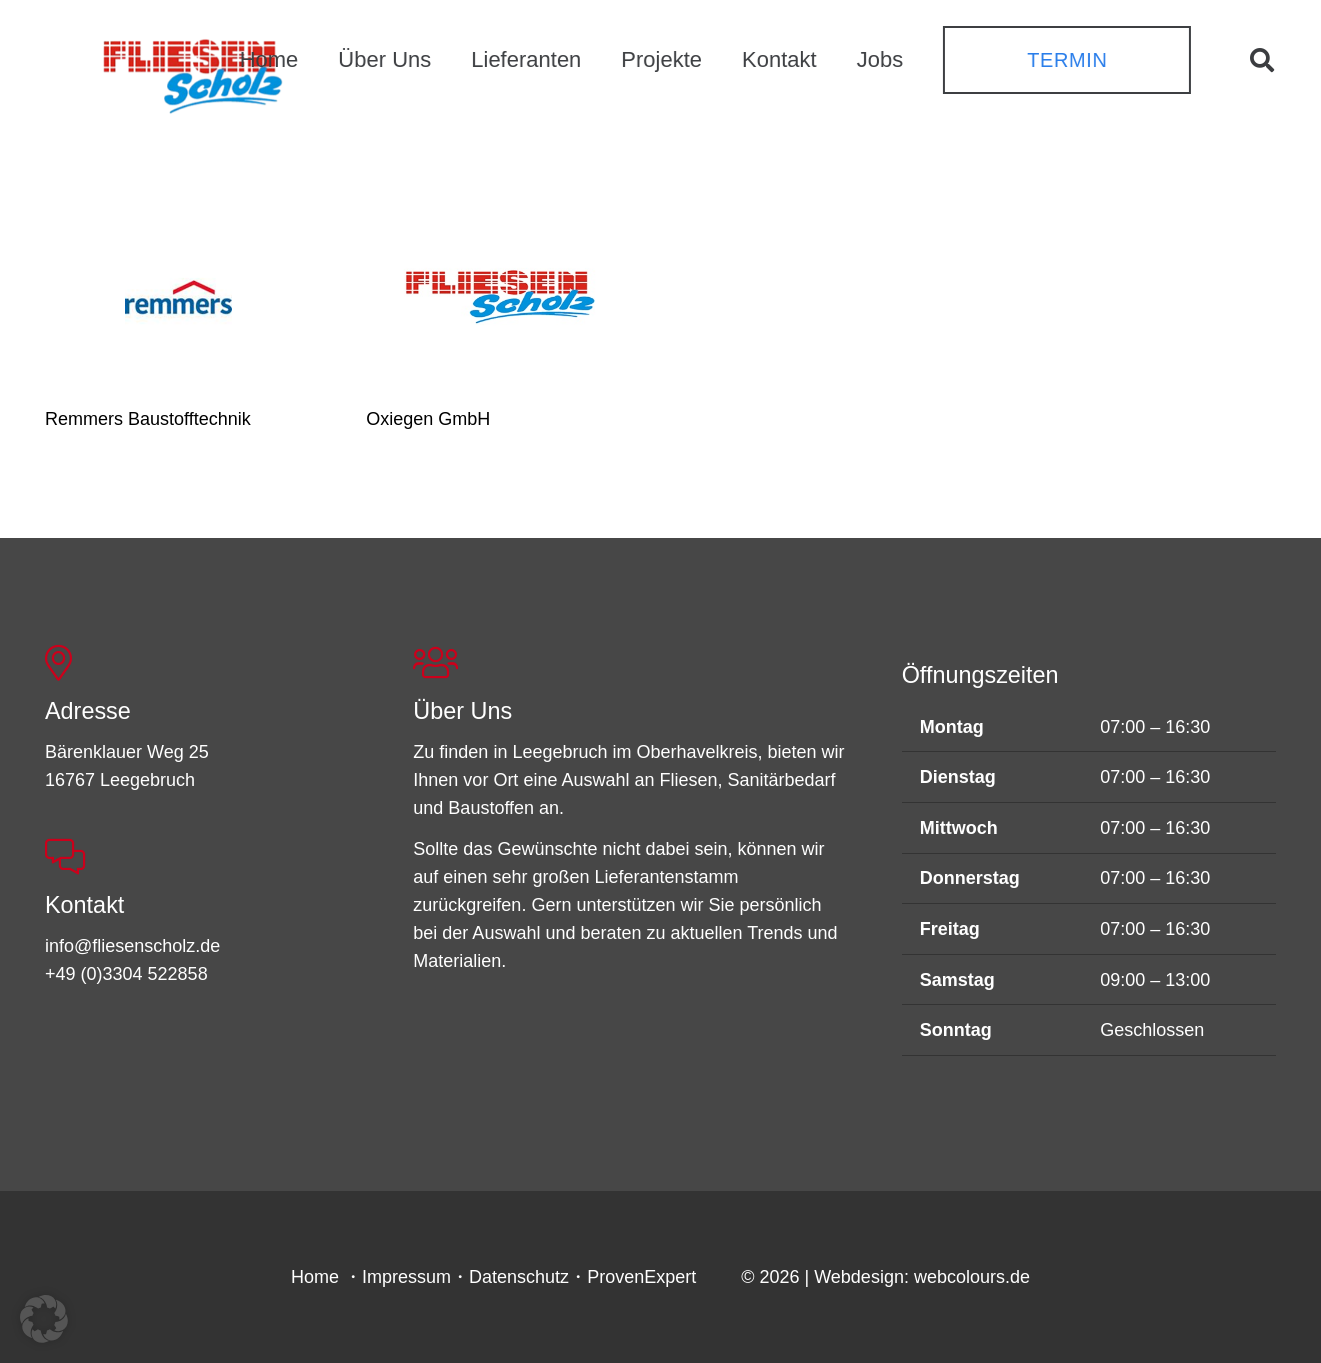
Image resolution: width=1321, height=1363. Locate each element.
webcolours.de (972, 1277)
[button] (1261, 60)
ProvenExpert (641, 1277)
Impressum (406, 1277)
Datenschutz (519, 1277)
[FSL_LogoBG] (193, 73)
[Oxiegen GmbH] (499, 296)
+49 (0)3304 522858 (126, 974)
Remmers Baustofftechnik (148, 419)
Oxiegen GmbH (428, 419)
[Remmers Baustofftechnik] (178, 296)
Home (315, 1277)
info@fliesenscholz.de (132, 946)
